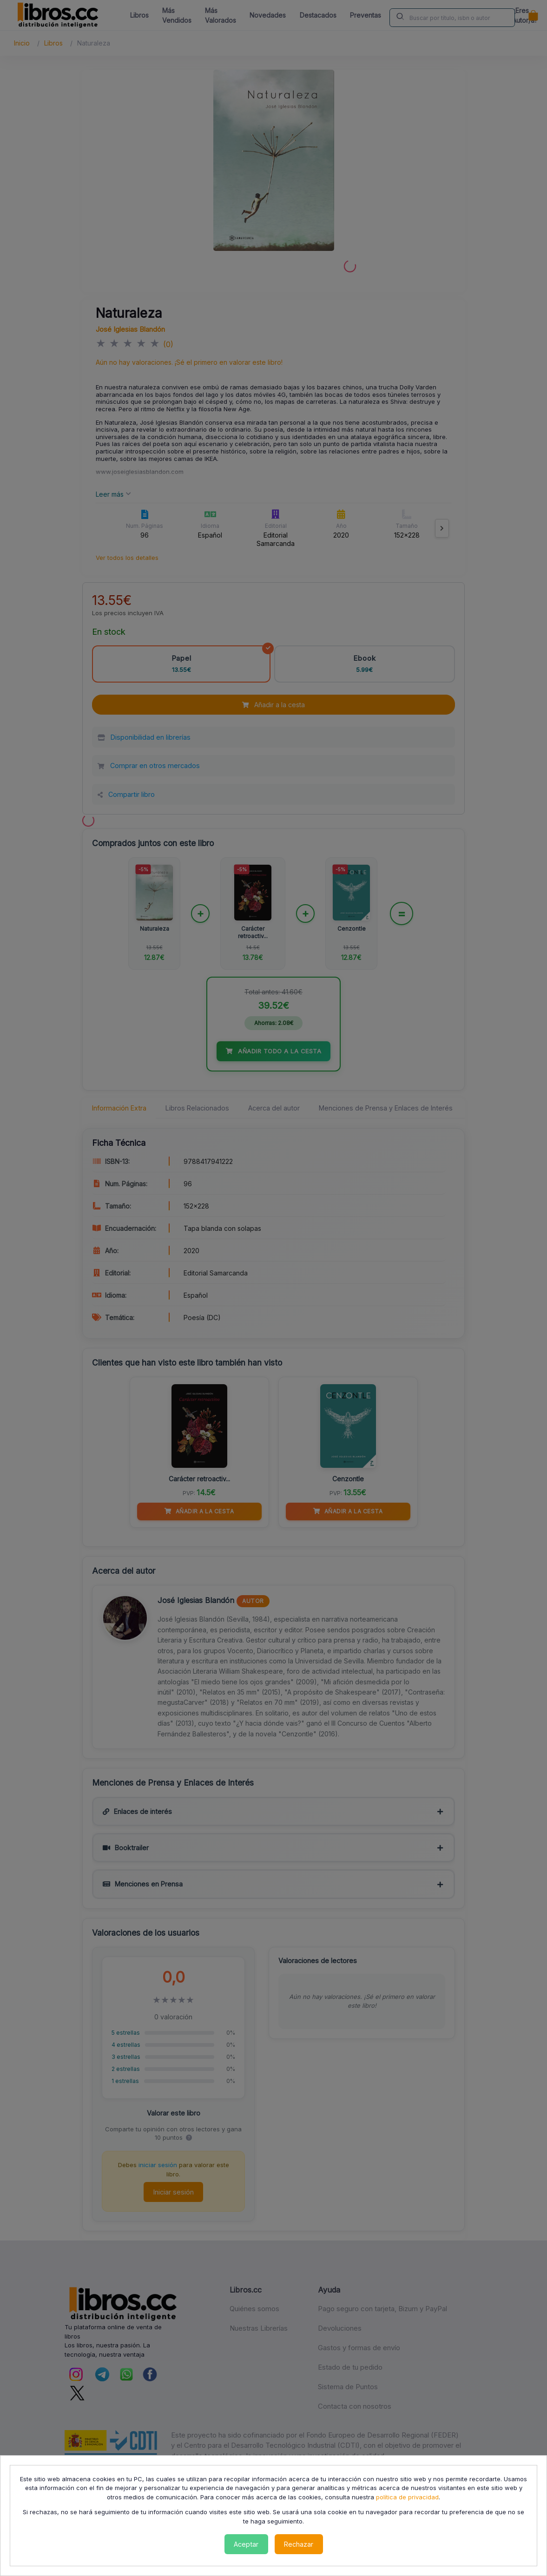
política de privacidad (407, 2497)
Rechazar (298, 2544)
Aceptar (246, 2544)
